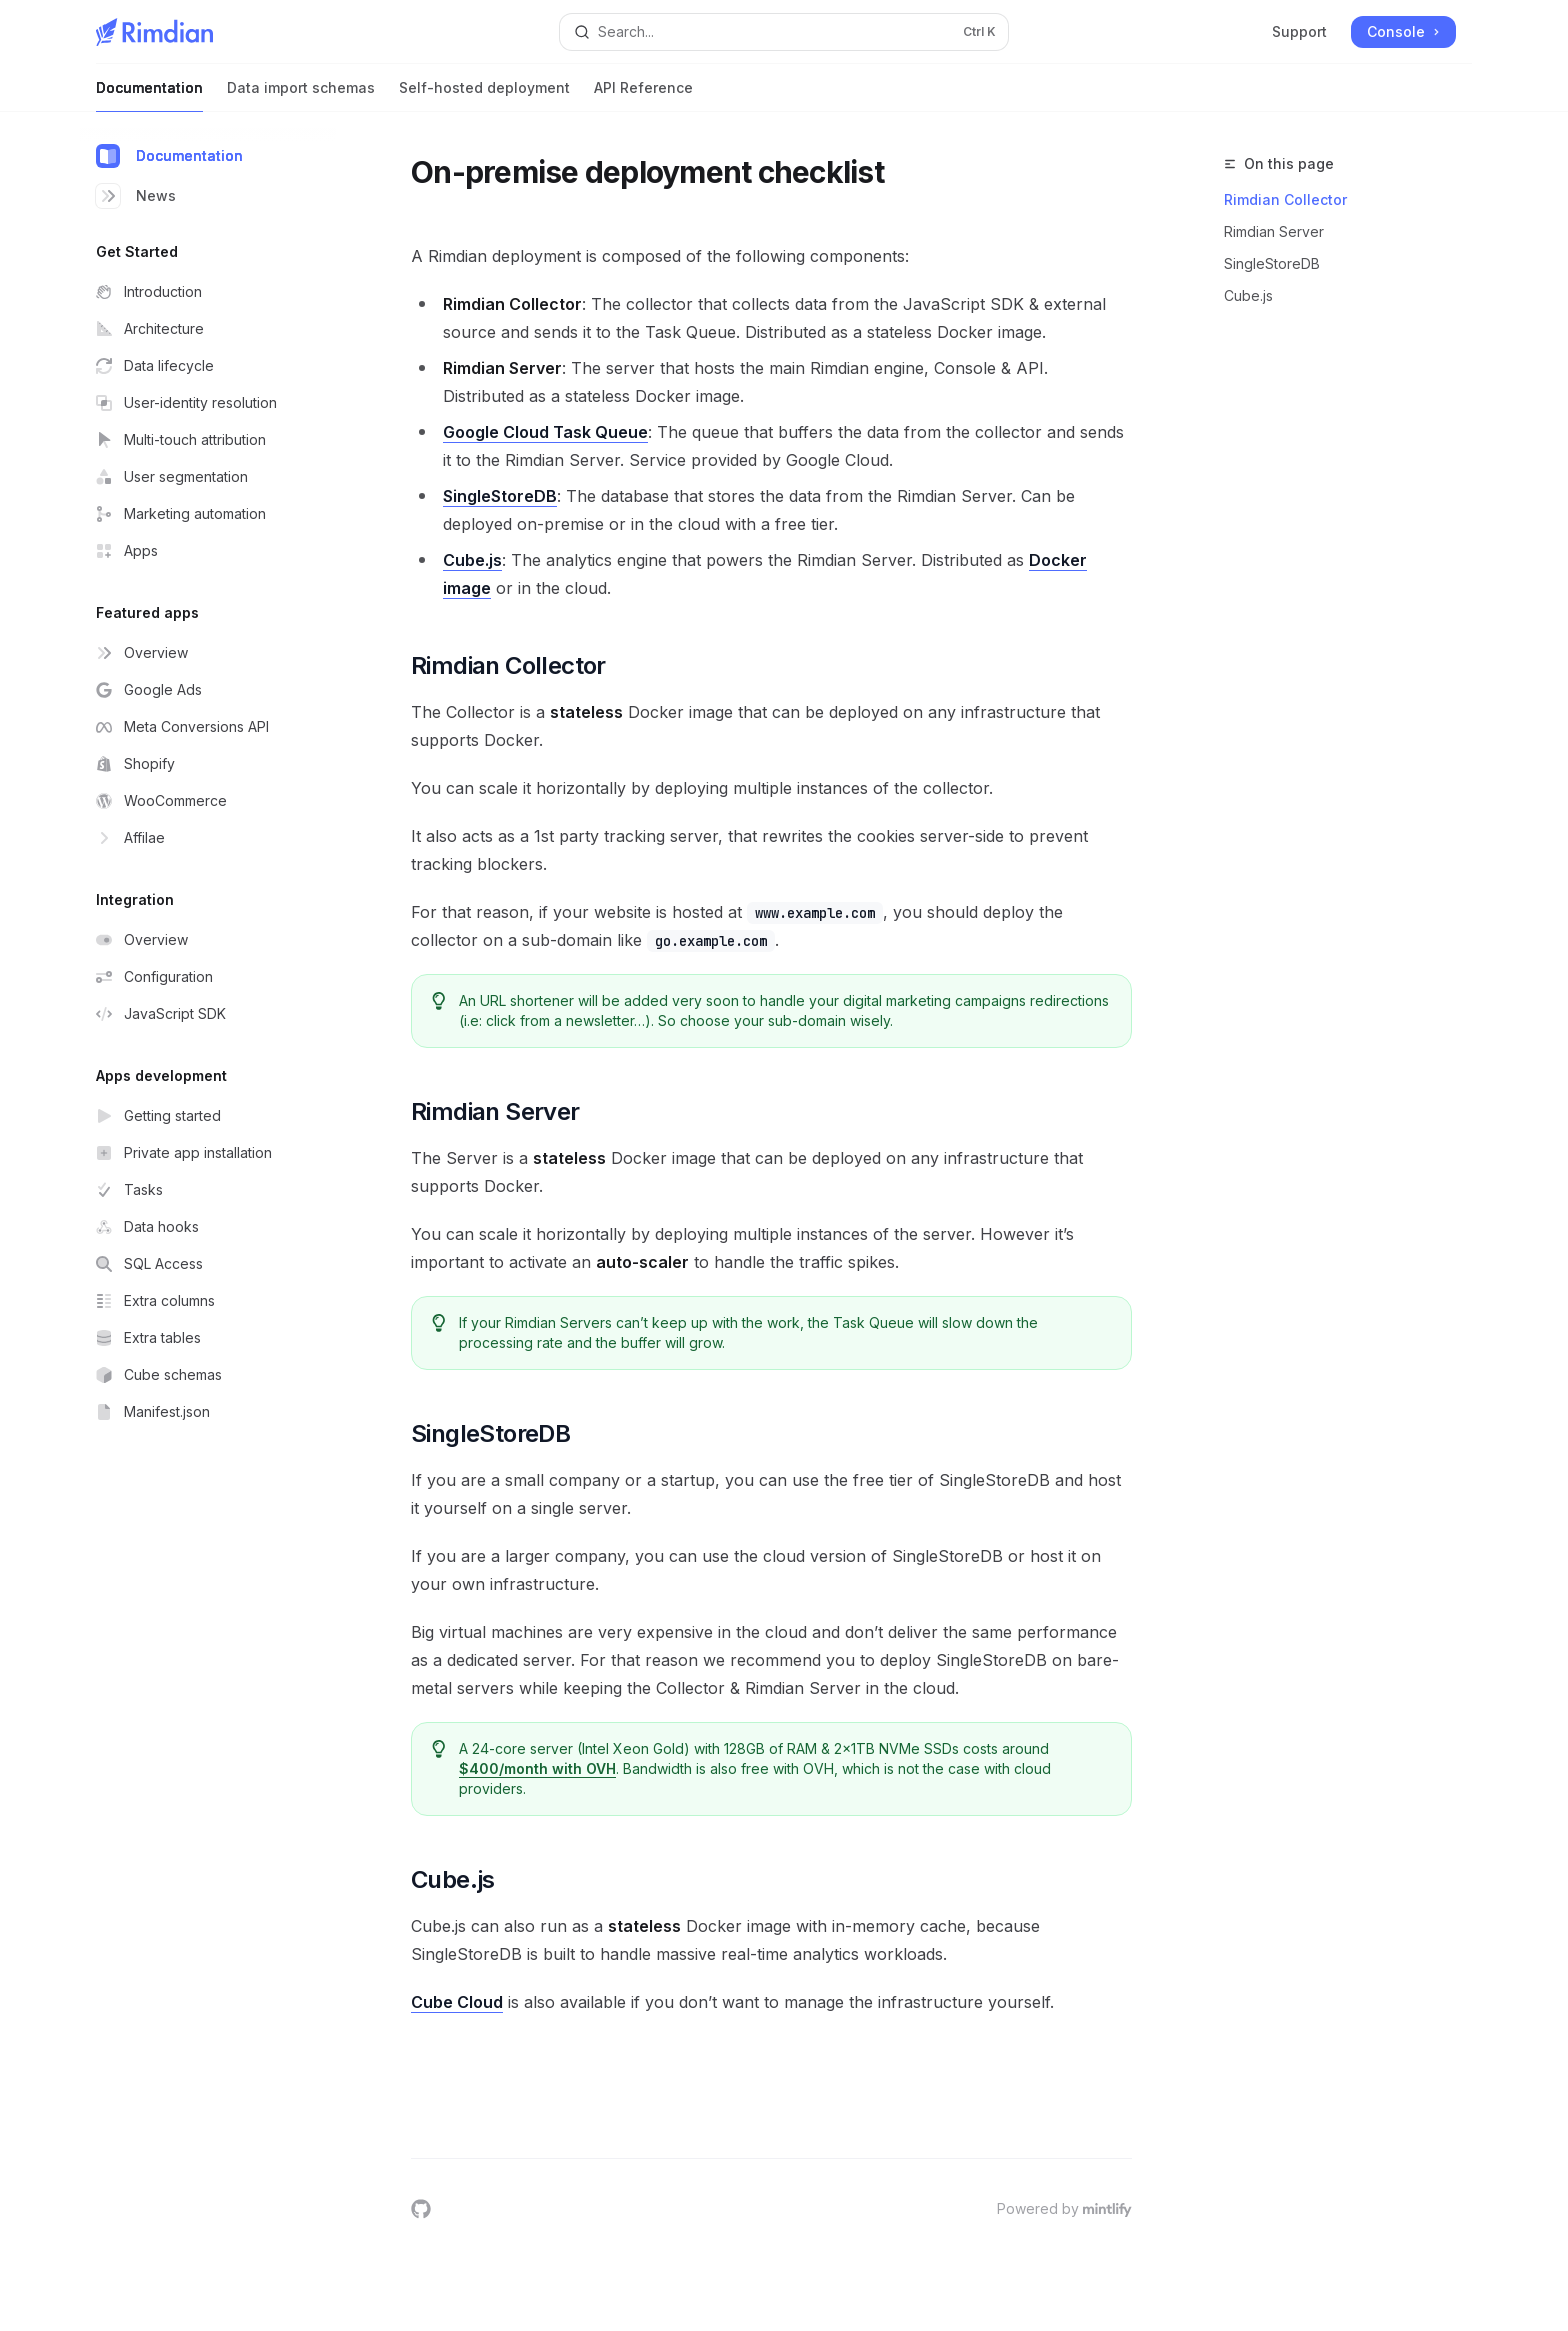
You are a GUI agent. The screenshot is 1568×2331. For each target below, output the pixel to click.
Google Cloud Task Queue (545, 432)
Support (1299, 31)
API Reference (643, 95)
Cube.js (1248, 295)
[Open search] (784, 32)
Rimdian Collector (1285, 199)
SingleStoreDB (1272, 263)
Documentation (149, 95)
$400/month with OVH (538, 1768)
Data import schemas (301, 95)
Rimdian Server (1274, 231)
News (136, 196)
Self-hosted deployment (484, 95)
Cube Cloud (457, 2002)
